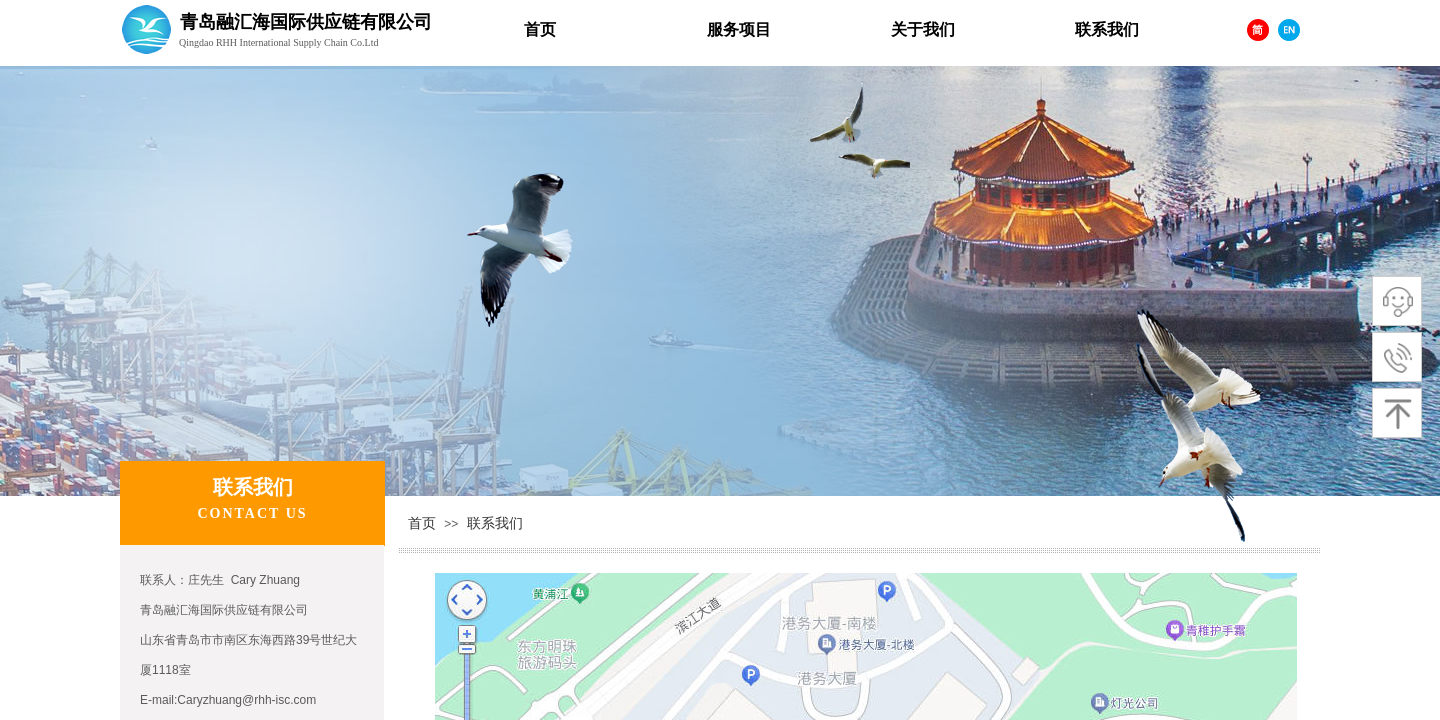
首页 (422, 523)
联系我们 (495, 523)
